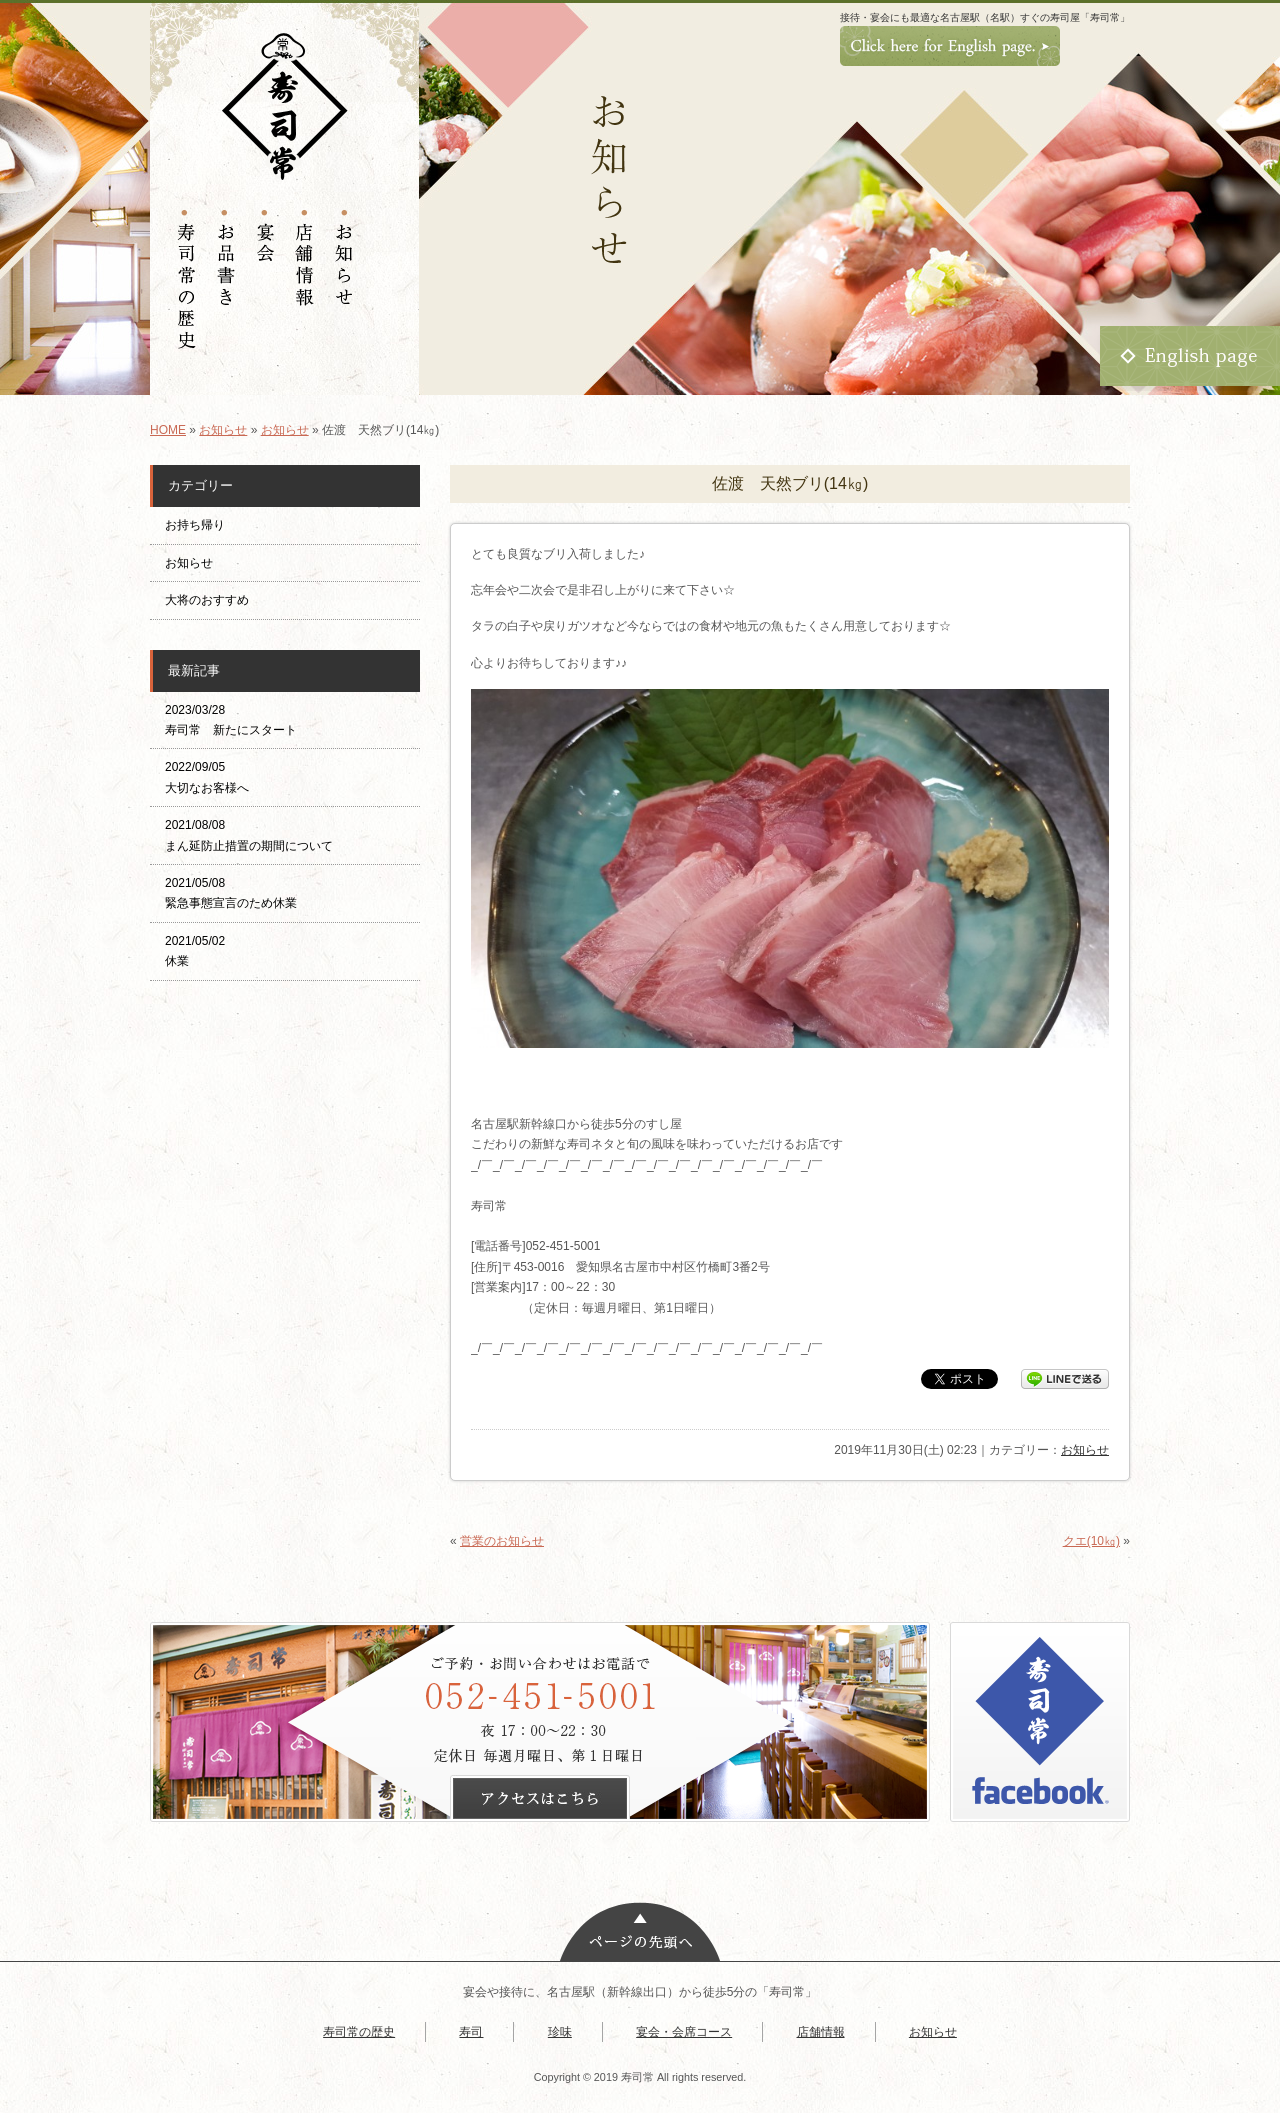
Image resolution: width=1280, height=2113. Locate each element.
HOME (168, 430)
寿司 (471, 2032)
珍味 (560, 2032)
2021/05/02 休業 (195, 951)
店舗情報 (821, 2032)
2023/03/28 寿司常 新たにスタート (231, 720)
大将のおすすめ (207, 600)
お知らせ (223, 430)
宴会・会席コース (684, 2032)
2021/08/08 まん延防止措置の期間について (249, 835)
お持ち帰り (201, 525)
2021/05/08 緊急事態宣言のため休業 (231, 893)
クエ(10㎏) (1091, 1541)
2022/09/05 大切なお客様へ (207, 777)
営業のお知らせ (502, 1541)
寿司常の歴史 (359, 2032)
